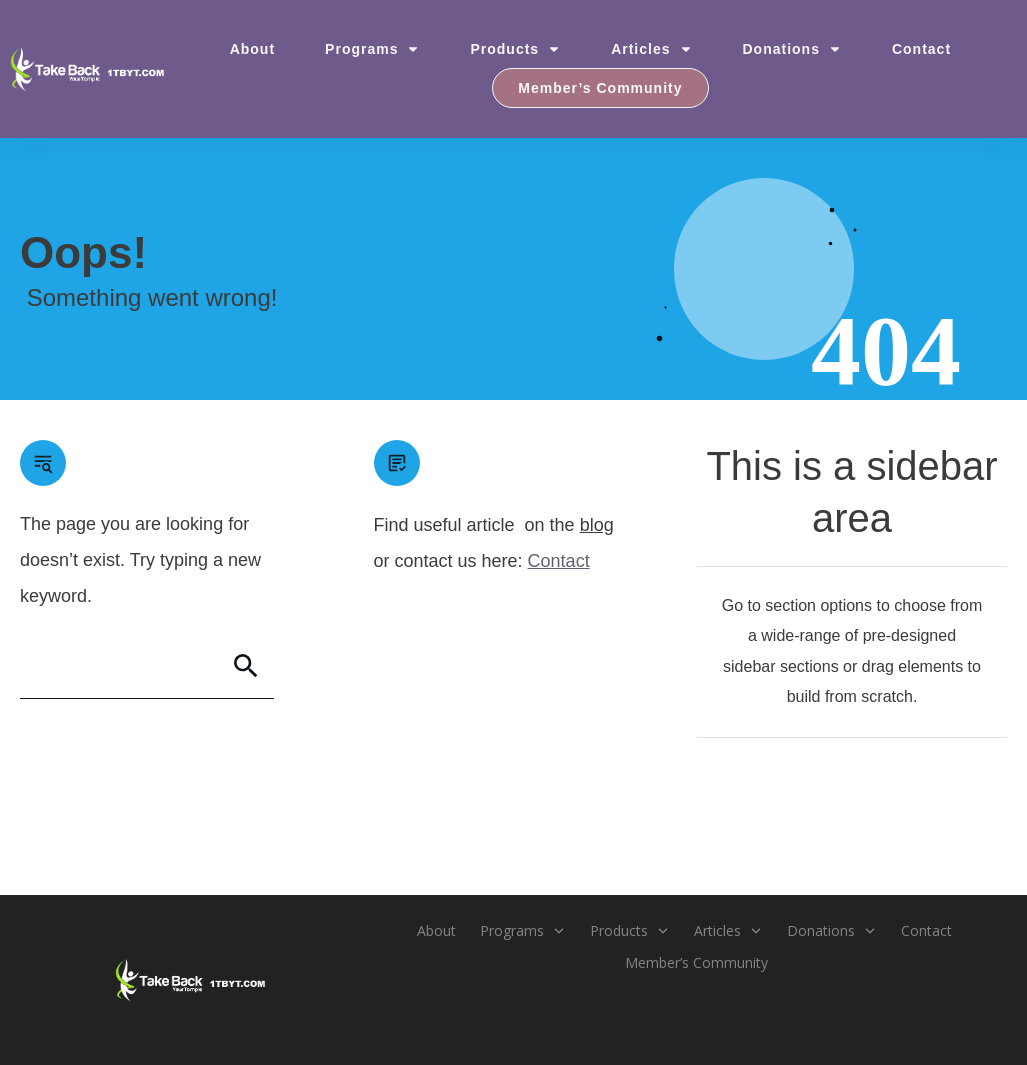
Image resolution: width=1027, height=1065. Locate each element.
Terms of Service (954, 1004)
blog (597, 525)
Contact (559, 561)
